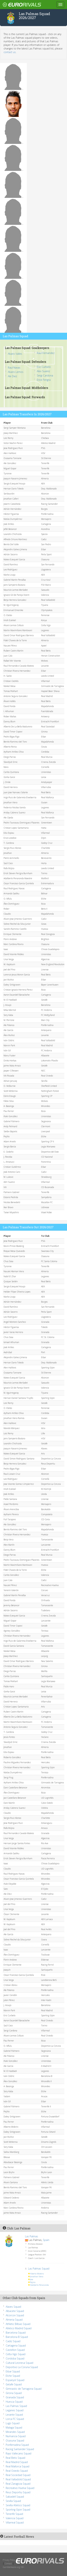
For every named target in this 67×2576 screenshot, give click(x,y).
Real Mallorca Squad (17, 2466)
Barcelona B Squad (17, 2337)
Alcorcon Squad (15, 2315)
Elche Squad (13, 2375)
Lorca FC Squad (15, 2419)
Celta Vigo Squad (15, 2354)
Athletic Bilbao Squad (18, 2324)
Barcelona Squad (16, 2332)
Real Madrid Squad (17, 2462)
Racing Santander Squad (20, 2449)
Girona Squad (14, 2393)
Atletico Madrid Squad (18, 2328)
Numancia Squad (16, 2436)
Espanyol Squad (15, 2380)
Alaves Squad (13, 2306)
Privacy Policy (9, 2559)
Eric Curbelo (44, 367)
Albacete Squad (15, 2311)
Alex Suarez (43, 371)
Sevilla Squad (13, 2501)
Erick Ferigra (44, 379)
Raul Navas (14, 367)
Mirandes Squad (15, 2432)
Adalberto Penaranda (39, 2285)
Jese (31, 2279)
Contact (8, 2563)
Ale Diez (12, 376)
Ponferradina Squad (17, 2444)
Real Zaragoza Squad (18, 2483)
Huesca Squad (14, 2401)
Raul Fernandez (45, 353)
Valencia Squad (14, 2518)
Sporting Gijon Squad (18, 2509)
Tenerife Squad (14, 2514)
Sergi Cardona (45, 375)
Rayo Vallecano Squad (18, 2453)
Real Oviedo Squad (17, 2470)
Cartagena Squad (16, 2345)
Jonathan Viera (36, 2276)
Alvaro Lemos (15, 372)
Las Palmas (31, 2236)
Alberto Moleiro (37, 2273)
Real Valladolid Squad (18, 2479)
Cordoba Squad (15, 2358)
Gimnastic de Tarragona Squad (23, 2388)
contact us (10, 52)
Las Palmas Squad (38, 2268)
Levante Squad (14, 2414)
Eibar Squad (13, 2371)
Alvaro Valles (15, 353)
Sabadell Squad (15, 2496)
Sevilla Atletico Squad (18, 2505)
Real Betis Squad (15, 2457)
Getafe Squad (14, 2384)
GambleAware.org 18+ (13, 2567)
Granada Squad (15, 2397)
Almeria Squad (14, 2319)
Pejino (32, 2282)
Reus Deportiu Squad (18, 2492)
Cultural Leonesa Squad (19, 2362)
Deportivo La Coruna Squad (22, 2367)
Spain (46, 2240)
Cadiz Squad (13, 2341)
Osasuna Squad (15, 2440)
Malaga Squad (14, 2427)
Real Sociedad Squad (18, 2475)
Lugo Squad (12, 2423)
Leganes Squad (14, 2410)
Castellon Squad (15, 2350)
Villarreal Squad (15, 2522)
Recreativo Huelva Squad (20, 2488)
